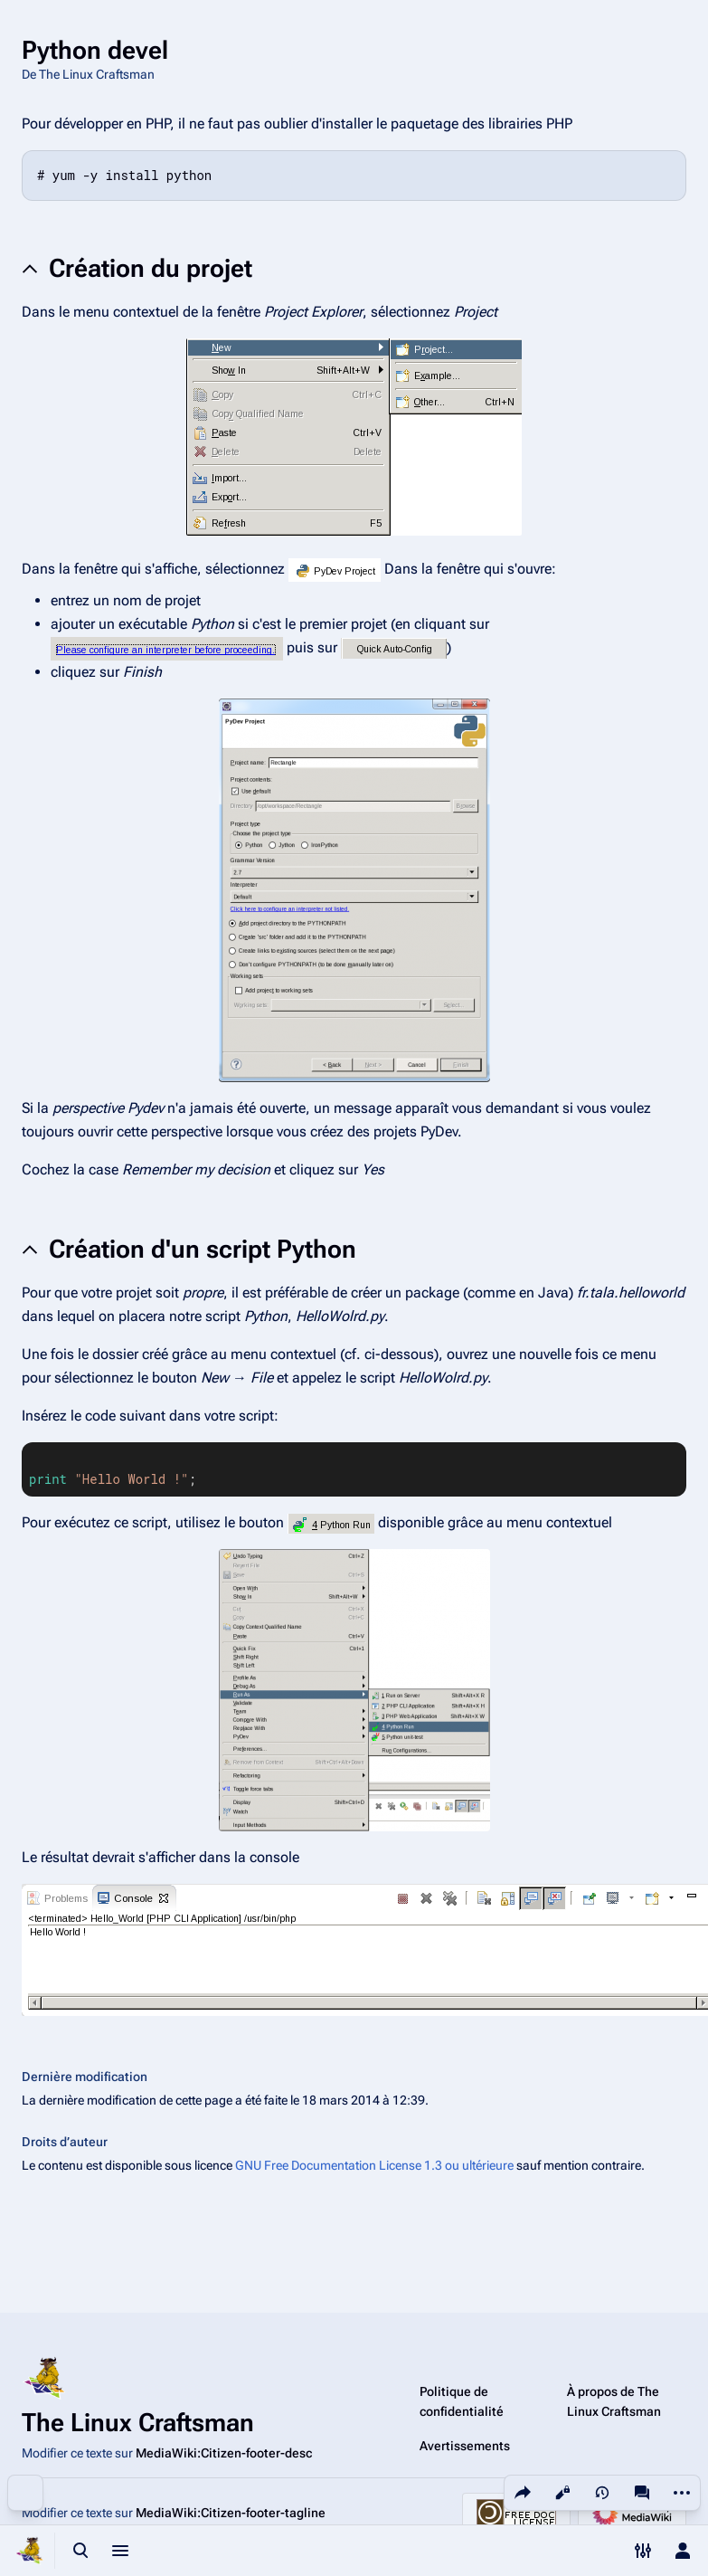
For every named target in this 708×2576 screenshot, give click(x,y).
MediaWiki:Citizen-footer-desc (224, 2453)
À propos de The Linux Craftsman (614, 2401)
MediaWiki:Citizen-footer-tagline (231, 2512)
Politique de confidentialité (462, 2401)
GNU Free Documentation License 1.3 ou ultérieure (374, 2165)
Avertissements (465, 2445)
